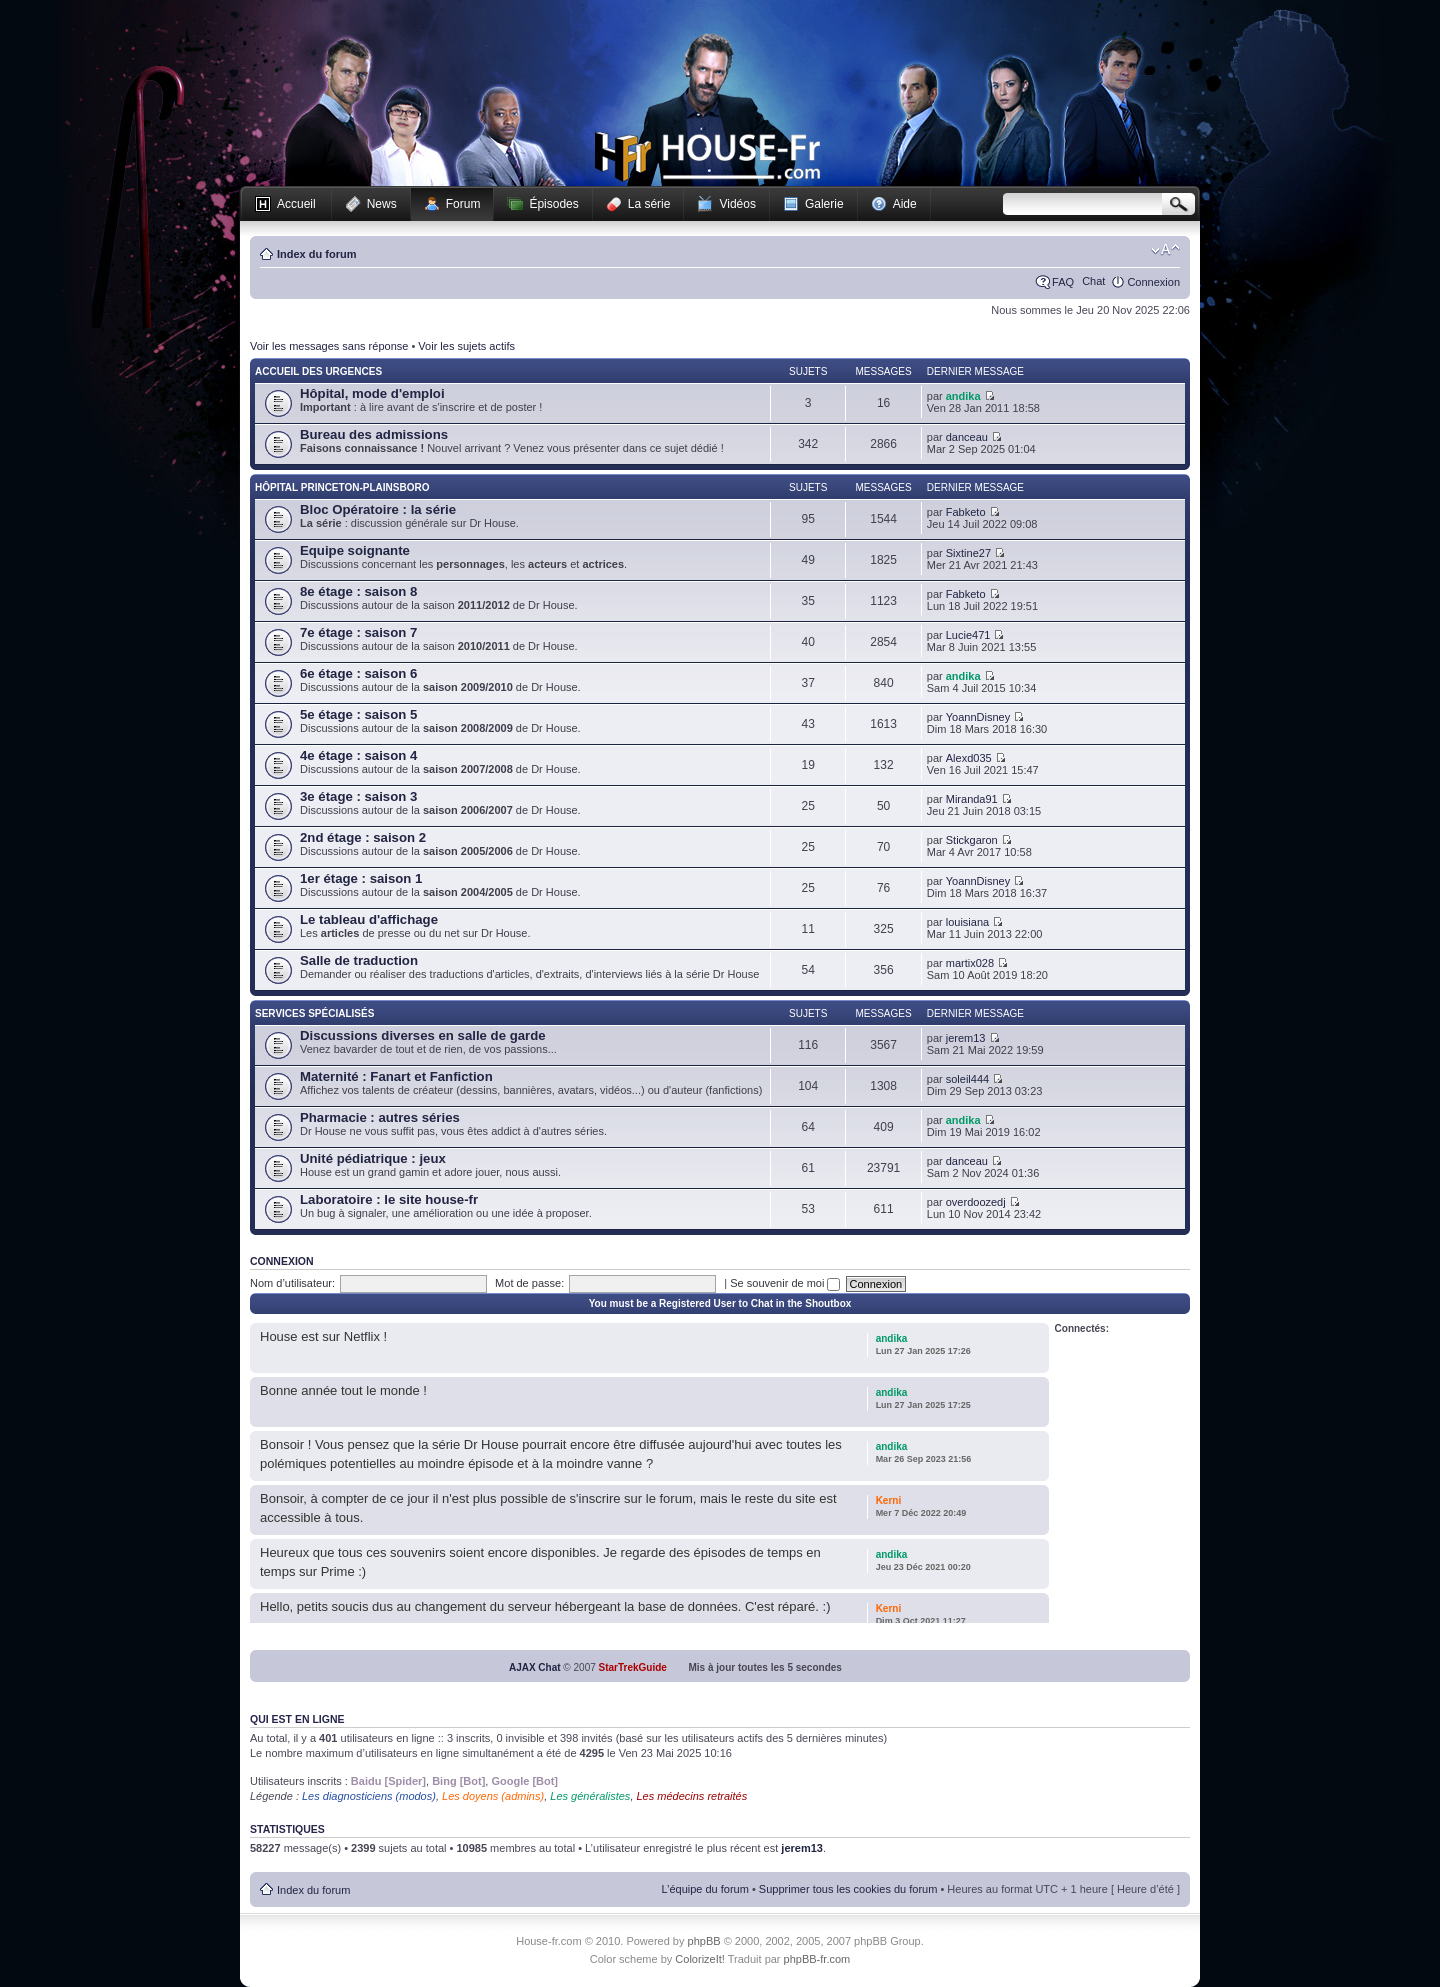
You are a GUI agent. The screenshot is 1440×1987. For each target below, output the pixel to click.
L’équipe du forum (704, 1889)
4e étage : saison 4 (358, 755)
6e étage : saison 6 (358, 673)
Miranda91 (972, 799)
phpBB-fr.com (817, 1959)
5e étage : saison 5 (358, 714)
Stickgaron (972, 840)
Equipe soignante (355, 550)
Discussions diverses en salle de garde (423, 1035)
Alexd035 (969, 758)
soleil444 (967, 1079)
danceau (967, 437)
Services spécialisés (314, 1013)
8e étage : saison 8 (358, 591)
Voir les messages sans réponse (329, 346)
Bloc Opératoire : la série (378, 509)
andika (963, 396)
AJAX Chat (535, 1667)
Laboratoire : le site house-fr (389, 1199)
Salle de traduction (359, 960)
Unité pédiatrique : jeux (373, 1158)
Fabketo (966, 512)
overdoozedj (976, 1202)
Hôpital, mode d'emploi (372, 393)
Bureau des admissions (374, 434)
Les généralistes (590, 1796)
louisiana (967, 922)
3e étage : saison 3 (358, 796)
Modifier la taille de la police (1165, 250)
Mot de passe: (529, 1283)
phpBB (704, 1941)
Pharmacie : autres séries (380, 1117)
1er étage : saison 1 (361, 878)
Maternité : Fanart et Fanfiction (396, 1076)
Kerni (889, 1500)
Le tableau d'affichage (369, 919)
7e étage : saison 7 (358, 632)
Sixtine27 (968, 553)
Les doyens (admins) (493, 1796)
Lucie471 (968, 635)
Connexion (1153, 282)
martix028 (970, 963)
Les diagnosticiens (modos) (369, 1796)
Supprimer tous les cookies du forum (848, 1889)
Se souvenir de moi (785, 1283)
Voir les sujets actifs (466, 346)
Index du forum (316, 254)
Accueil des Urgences (318, 371)
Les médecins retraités (692, 1796)
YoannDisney (978, 717)
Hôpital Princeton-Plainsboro (342, 487)
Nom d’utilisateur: (292, 1283)
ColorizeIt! (700, 1959)
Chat (1093, 281)
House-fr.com (707, 157)
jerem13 (966, 1038)
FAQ (1063, 282)
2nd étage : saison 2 (363, 837)
